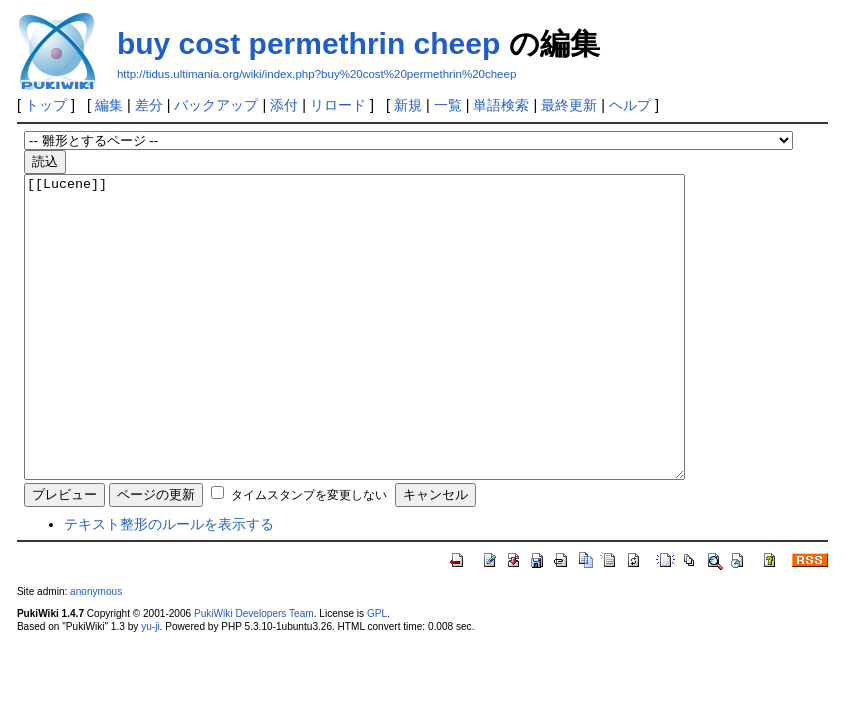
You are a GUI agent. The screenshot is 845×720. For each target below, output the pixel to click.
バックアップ (216, 105)
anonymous (96, 651)
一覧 (448, 105)
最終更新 (569, 105)
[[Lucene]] (394, 357)
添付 (284, 105)
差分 (149, 105)
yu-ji (150, 686)
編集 (109, 105)
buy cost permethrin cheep (308, 43)
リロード (338, 105)
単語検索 (501, 105)
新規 (408, 105)
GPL (377, 673)
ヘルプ (630, 105)
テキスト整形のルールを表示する (169, 584)
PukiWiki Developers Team (254, 673)
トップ (46, 105)
